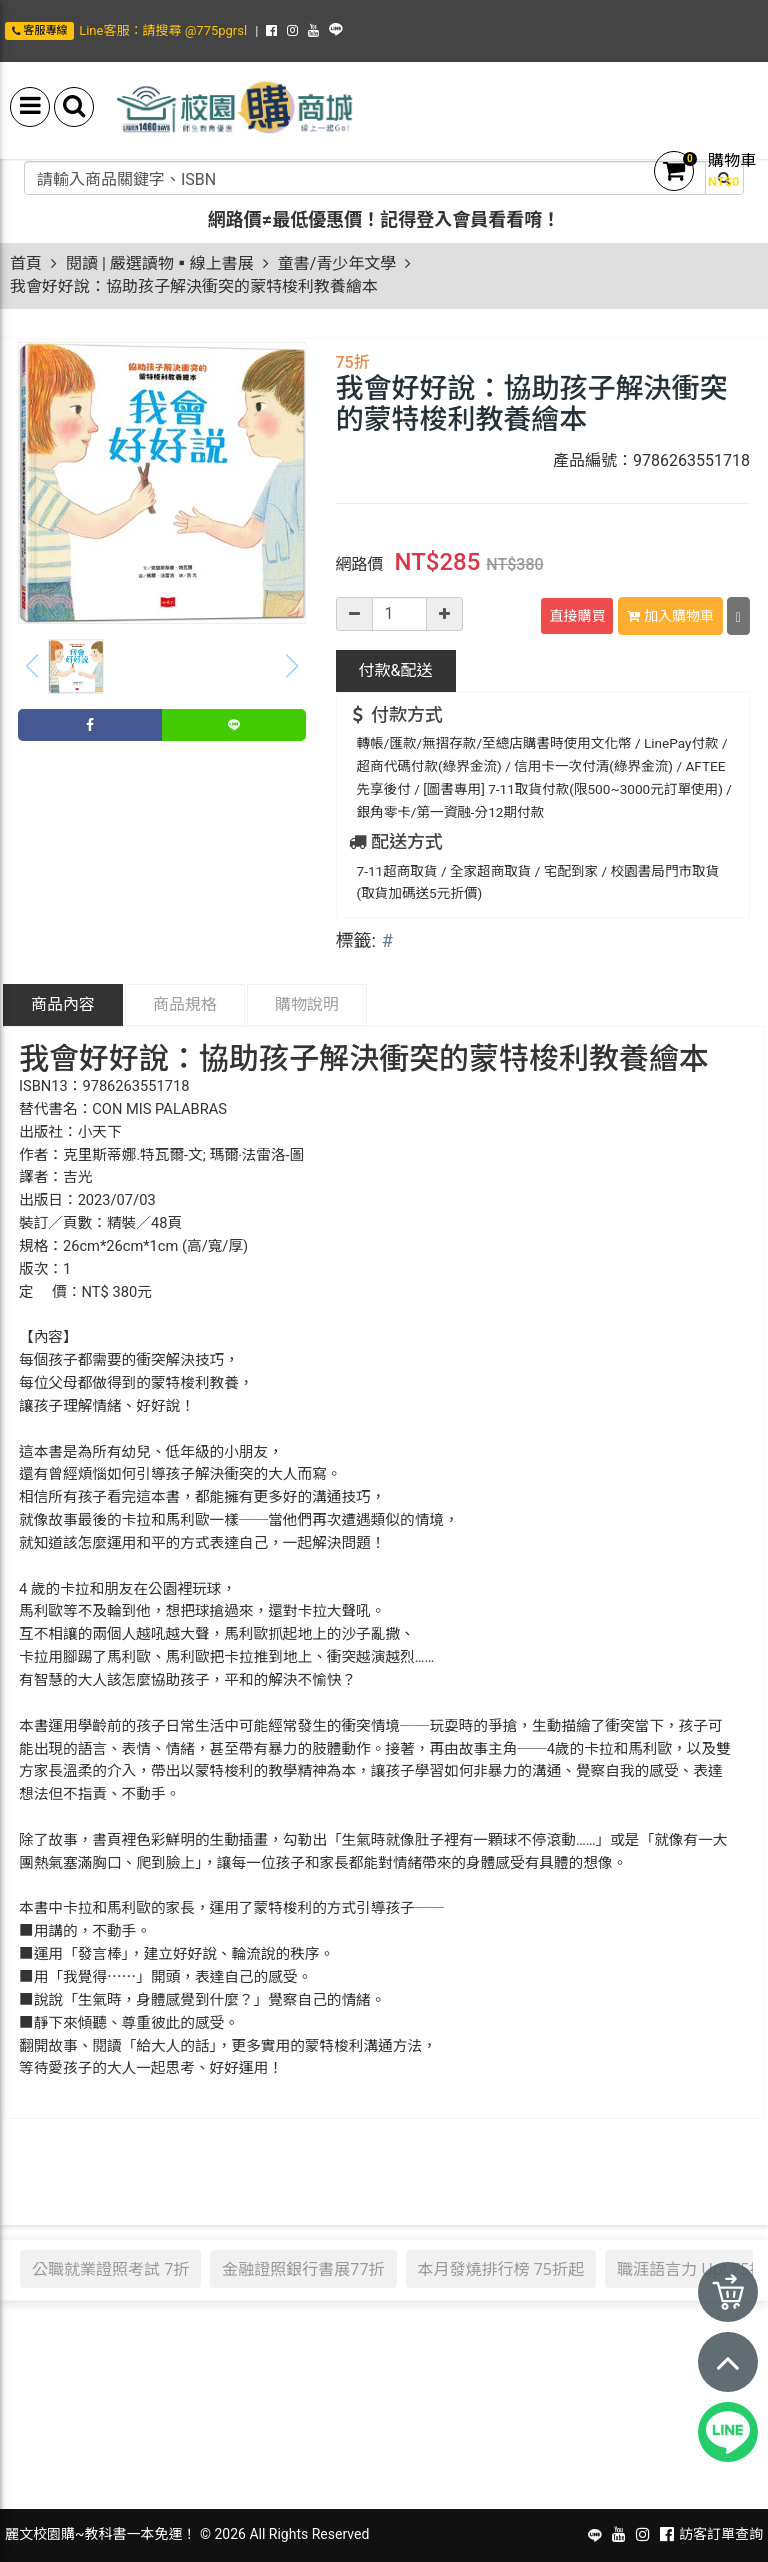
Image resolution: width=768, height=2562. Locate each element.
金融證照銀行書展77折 (303, 2269)
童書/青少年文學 (337, 263)
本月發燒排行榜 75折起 (501, 2269)
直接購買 (577, 616)
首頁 (26, 263)
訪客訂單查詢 (721, 2534)
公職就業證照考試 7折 (110, 2269)
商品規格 (185, 1004)
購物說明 (307, 1004)
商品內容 (63, 1004)
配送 (396, 670)
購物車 (732, 160)
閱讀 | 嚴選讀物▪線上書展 (160, 263)
